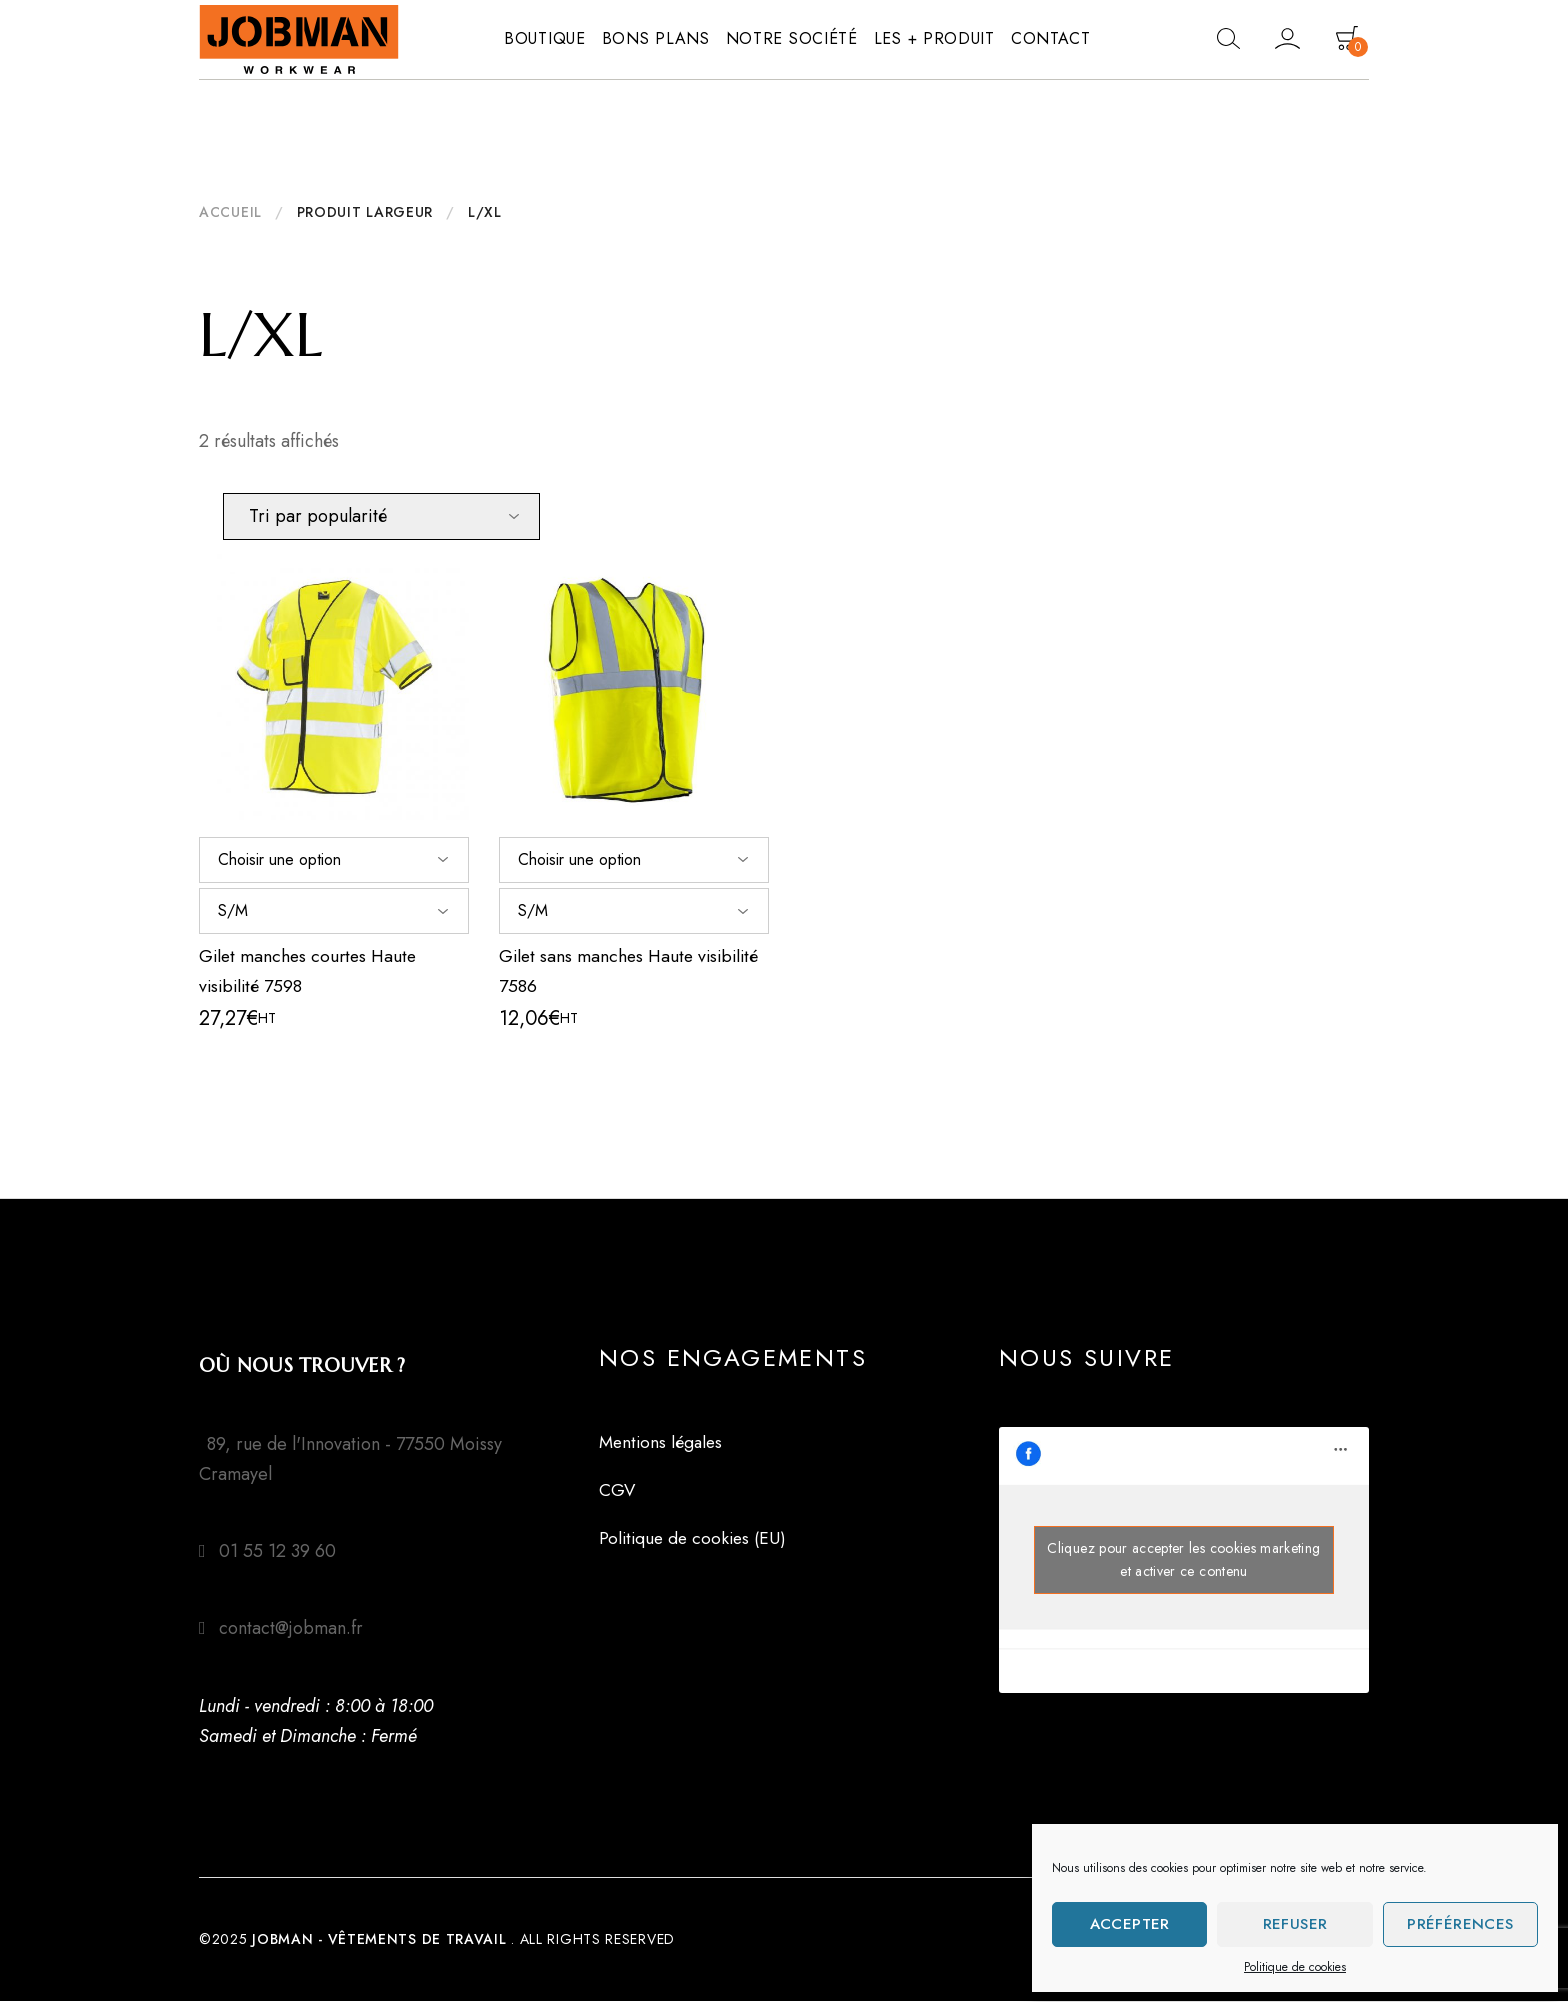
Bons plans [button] (656, 38)
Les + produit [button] (934, 38)
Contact (1051, 38)
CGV (617, 1491)
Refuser (1295, 1924)
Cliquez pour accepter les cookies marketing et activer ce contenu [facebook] (1183, 1560)
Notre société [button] (792, 38)
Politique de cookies (1295, 1967)
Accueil (230, 212)
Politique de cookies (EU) (695, 1539)
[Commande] (381, 516)
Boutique (545, 38)
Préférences (1460, 1924)
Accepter (1130, 1924)
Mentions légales (663, 1443)
